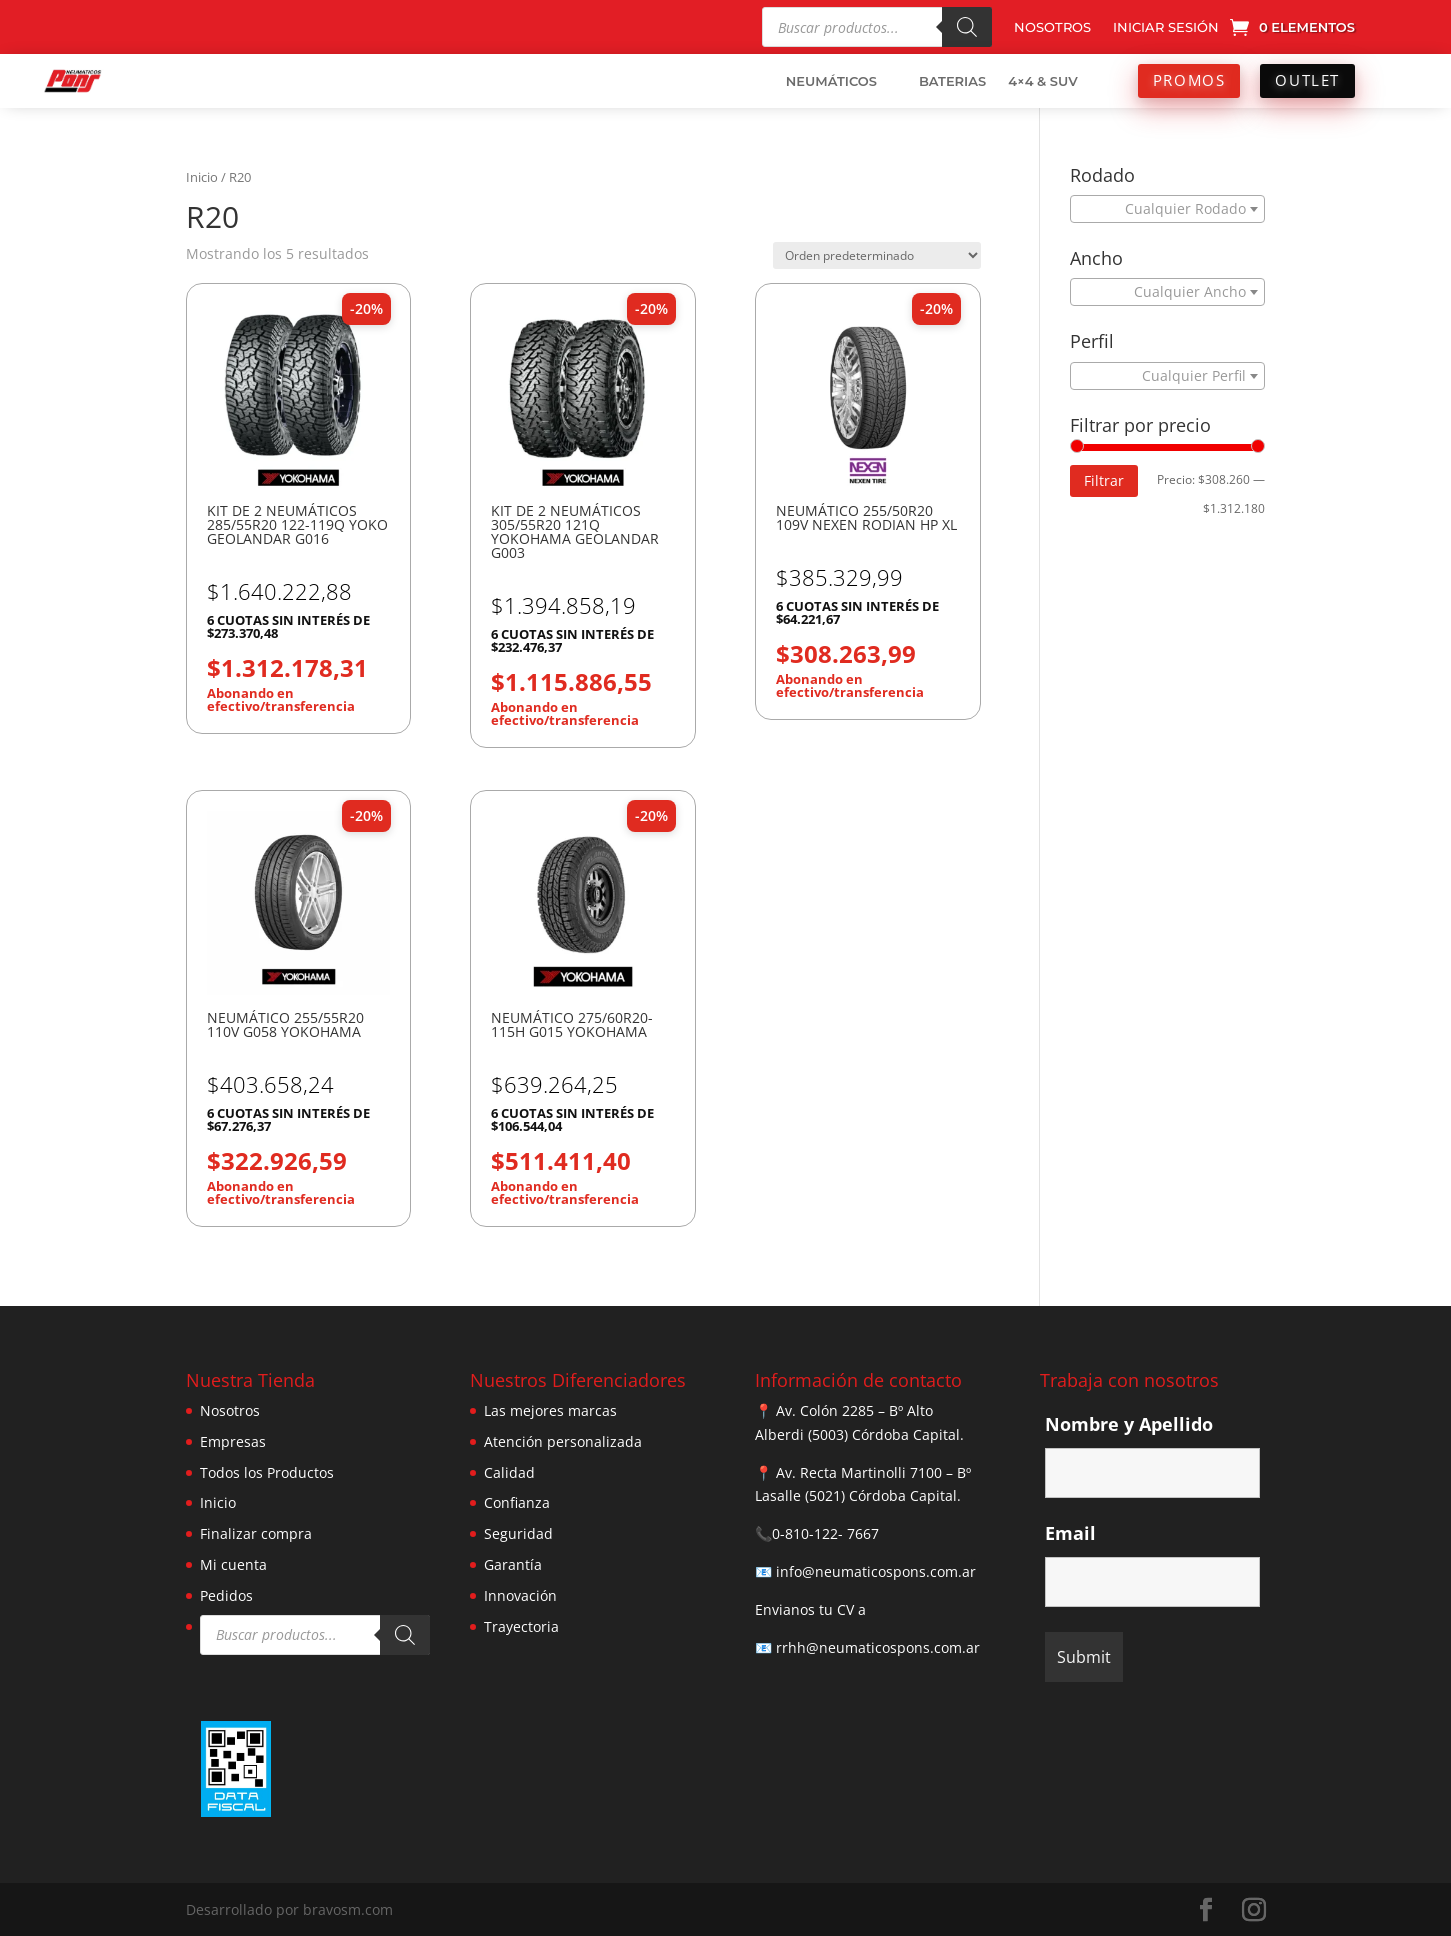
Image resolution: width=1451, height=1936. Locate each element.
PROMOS (1189, 80)
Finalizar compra (256, 1533)
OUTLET (1307, 80)
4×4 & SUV (1043, 81)
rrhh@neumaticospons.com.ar (878, 1647)
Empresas (233, 1441)
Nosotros (230, 1410)
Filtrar (1104, 480)
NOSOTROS (1052, 27)
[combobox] (1167, 209)
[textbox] (1162, 209)
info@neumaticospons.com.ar (876, 1571)
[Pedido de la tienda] (877, 255)
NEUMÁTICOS (831, 81)
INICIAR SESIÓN (1166, 27)
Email (1070, 1533)
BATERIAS (952, 81)
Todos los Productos (267, 1472)
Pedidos (226, 1595)
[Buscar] (967, 27)
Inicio (202, 177)
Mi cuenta (233, 1564)
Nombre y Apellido (1129, 1424)
